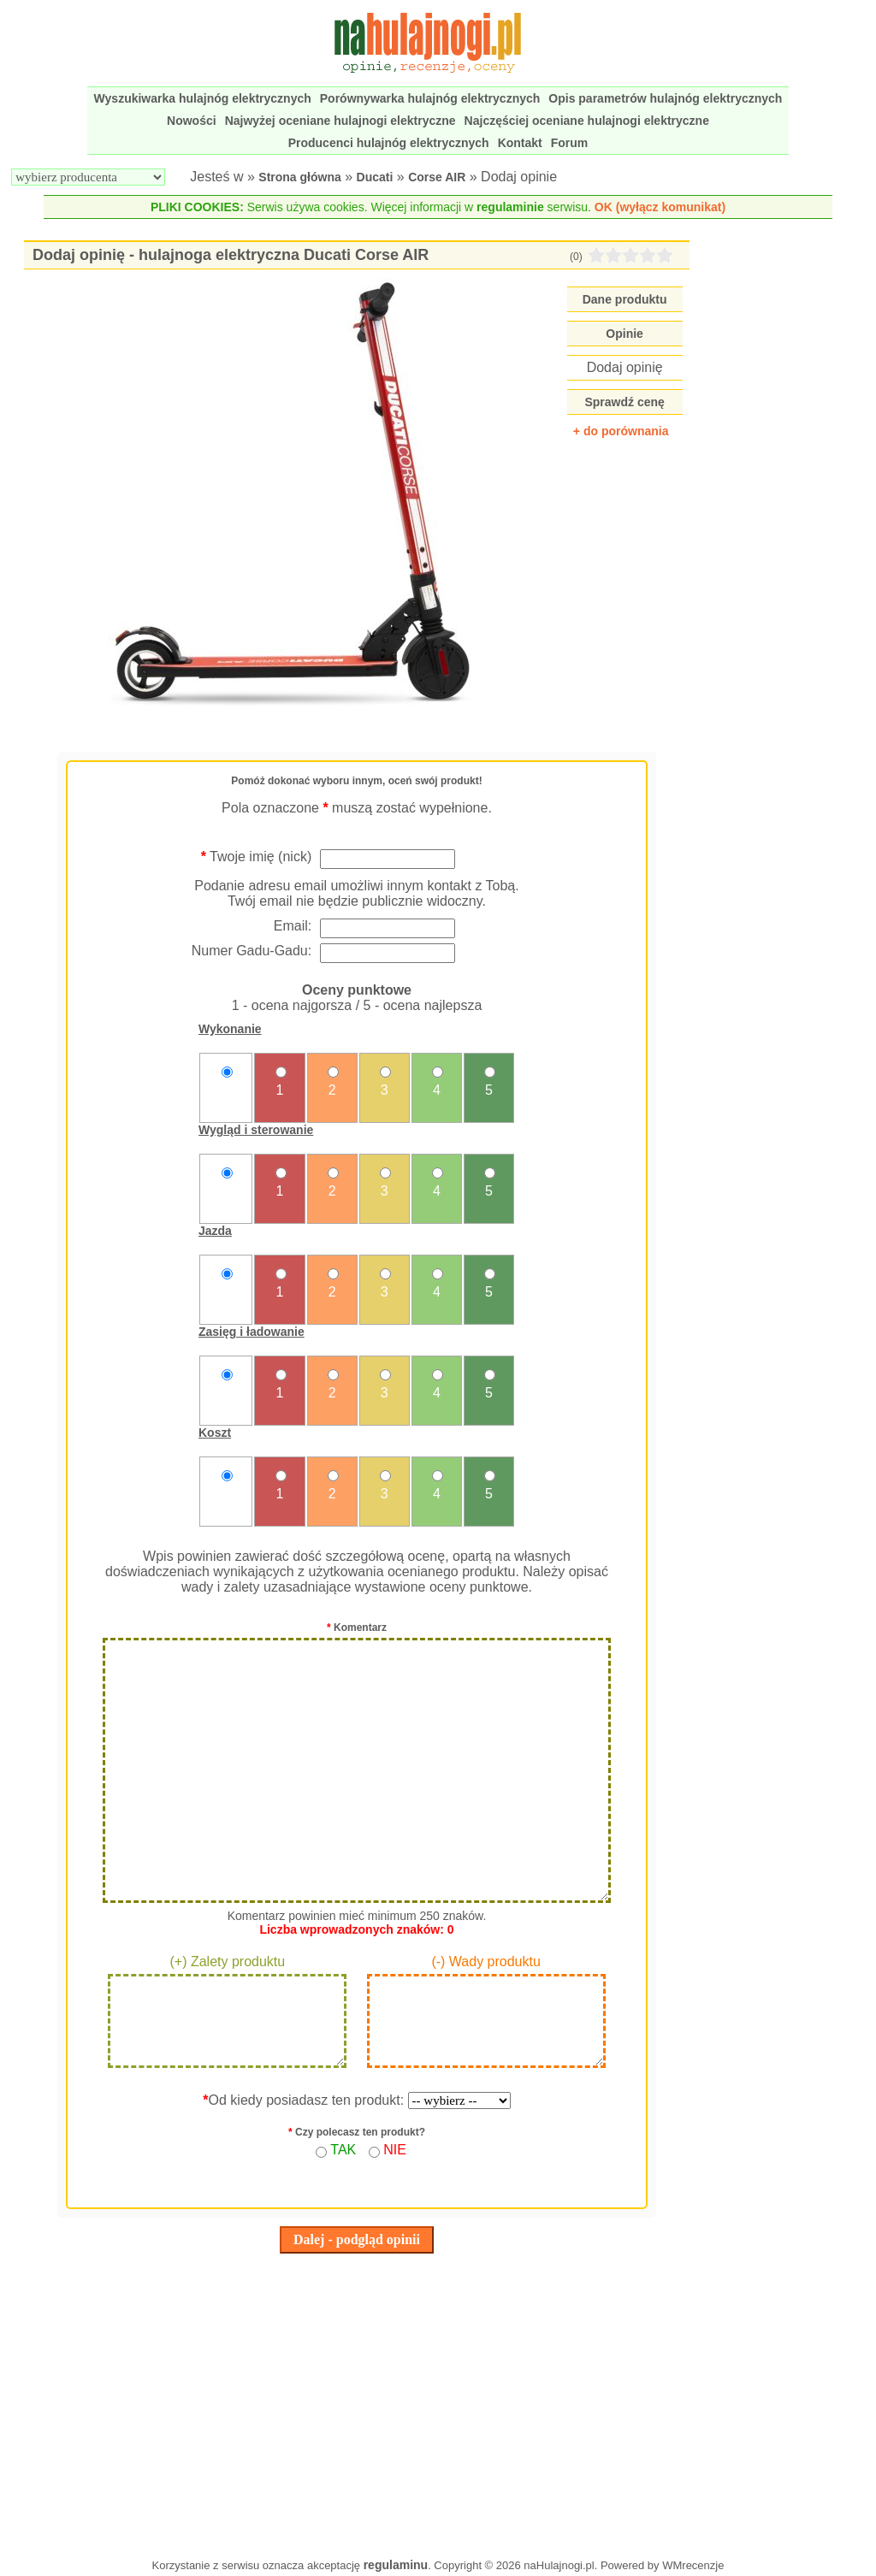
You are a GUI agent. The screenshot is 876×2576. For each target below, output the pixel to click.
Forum (570, 143)
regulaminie (510, 207)
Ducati (375, 177)
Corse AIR (436, 177)
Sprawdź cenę (624, 402)
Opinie (624, 333)
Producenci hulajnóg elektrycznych (388, 143)
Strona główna (299, 177)
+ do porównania (621, 431)
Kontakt (520, 143)
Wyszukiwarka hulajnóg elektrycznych (202, 98)
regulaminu (396, 2565)
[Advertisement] (356, 2401)
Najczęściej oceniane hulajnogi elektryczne (587, 120)
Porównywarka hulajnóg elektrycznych (430, 98)
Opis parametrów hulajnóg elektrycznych (665, 98)
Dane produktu (625, 299)
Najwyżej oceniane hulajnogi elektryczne (340, 120)
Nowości (191, 120)
